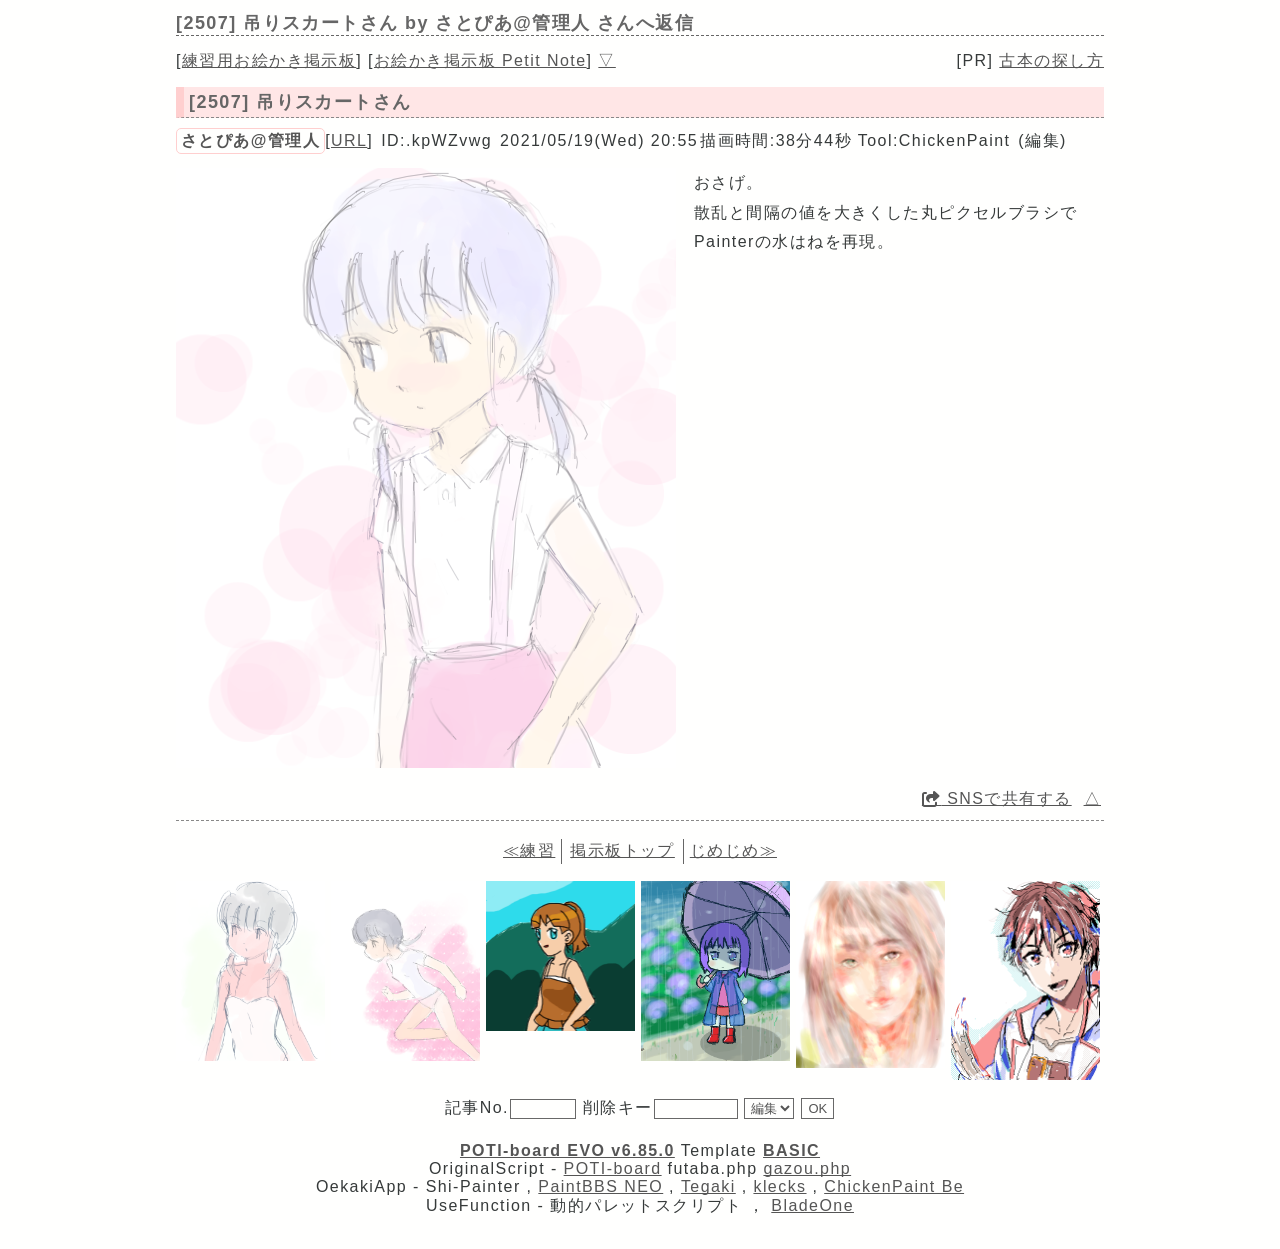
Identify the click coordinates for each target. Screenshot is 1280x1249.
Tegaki (708, 1186)
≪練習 (529, 850)
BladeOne (812, 1205)
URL (349, 140)
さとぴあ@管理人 (250, 140)
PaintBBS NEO (600, 1186)
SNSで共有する (997, 798)
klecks (779, 1186)
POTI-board (613, 1168)
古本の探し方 (1051, 60)
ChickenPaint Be (894, 1186)
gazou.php (807, 1168)
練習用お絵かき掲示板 (269, 60)
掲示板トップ (622, 850)
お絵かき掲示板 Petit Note (480, 60)
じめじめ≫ (733, 850)
